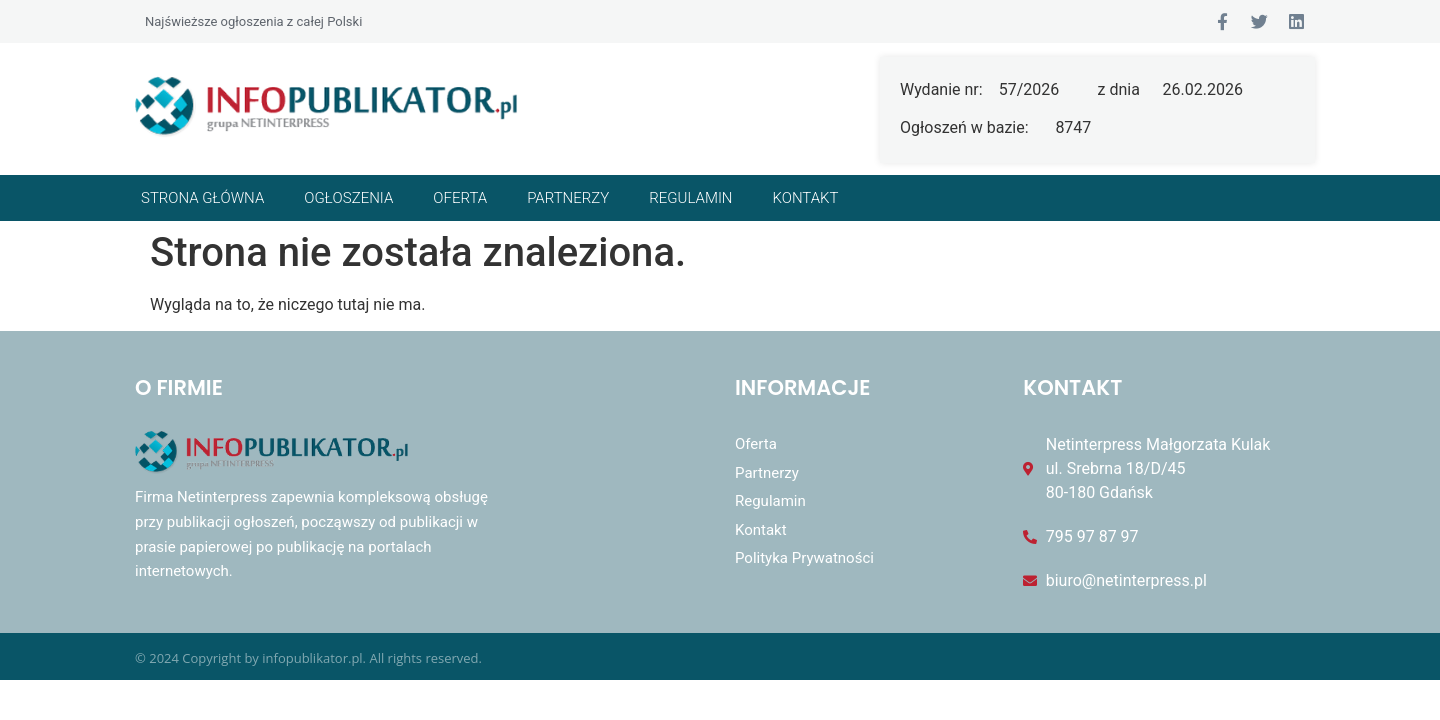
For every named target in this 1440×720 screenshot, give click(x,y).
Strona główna (202, 198)
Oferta (460, 198)
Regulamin (690, 198)
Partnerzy (568, 198)
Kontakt (806, 198)
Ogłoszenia (348, 198)
